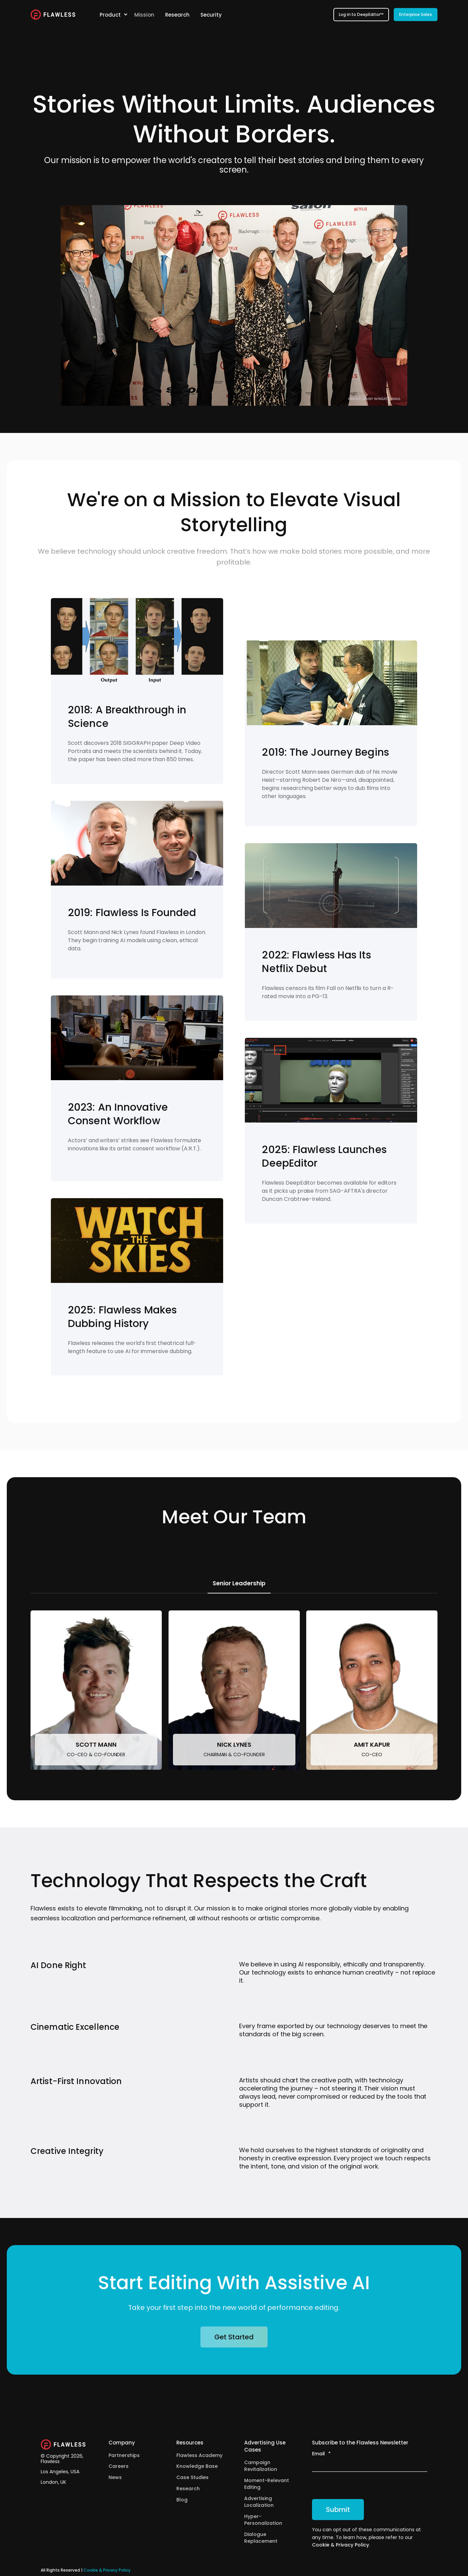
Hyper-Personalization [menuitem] (263, 2520)
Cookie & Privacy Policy (340, 2544)
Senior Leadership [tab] (239, 1583)
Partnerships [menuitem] (124, 2455)
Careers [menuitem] (119, 2466)
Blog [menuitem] (182, 2499)
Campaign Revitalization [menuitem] (260, 2466)
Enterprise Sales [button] (415, 14)
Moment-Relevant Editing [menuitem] (266, 2484)
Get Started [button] (233, 2337)
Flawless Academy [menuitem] (199, 2455)
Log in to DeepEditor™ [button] (361, 14)
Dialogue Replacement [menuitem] (260, 2537)
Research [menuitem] (188, 2488)
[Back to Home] (53, 14)
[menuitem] (125, 15)
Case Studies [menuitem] (192, 2477)
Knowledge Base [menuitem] (197, 2466)
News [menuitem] (115, 2477)
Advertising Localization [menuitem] (259, 2502)
